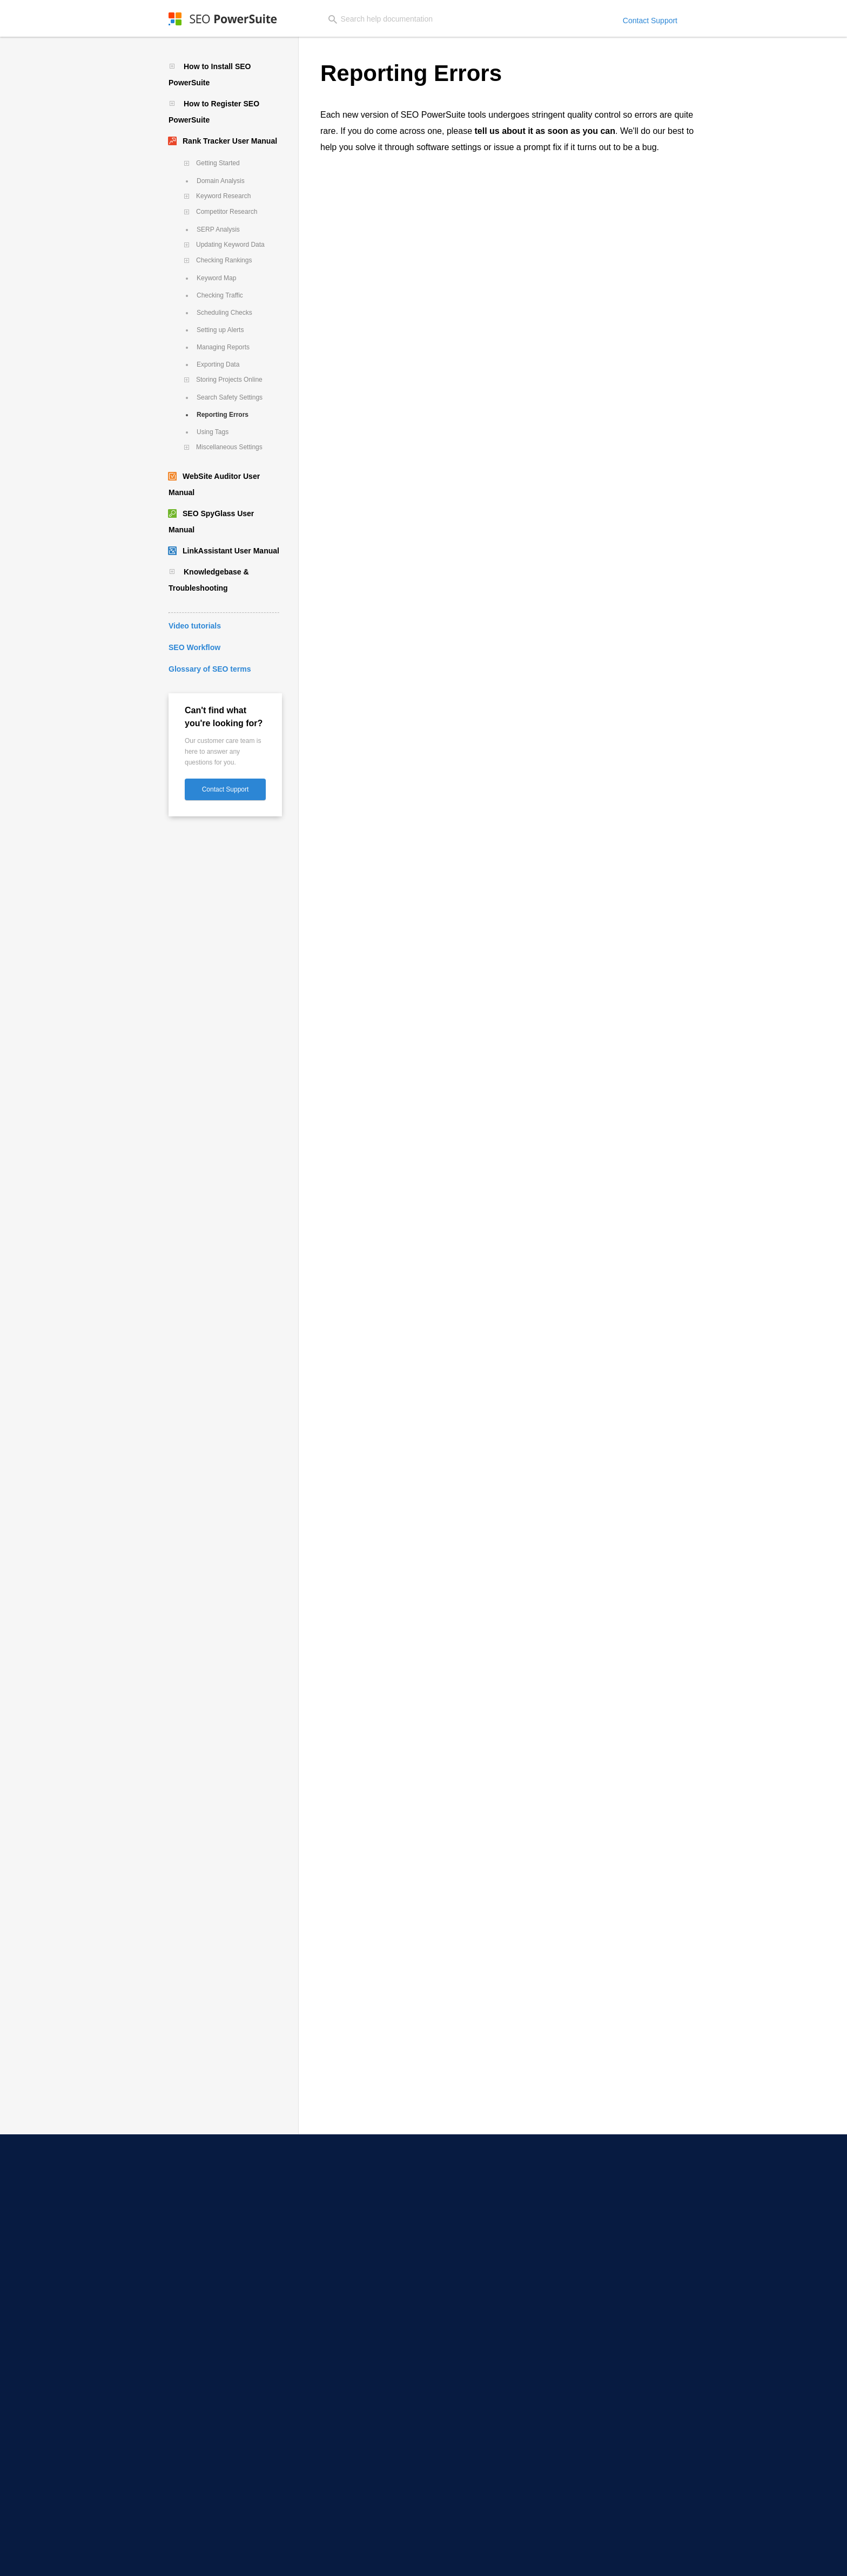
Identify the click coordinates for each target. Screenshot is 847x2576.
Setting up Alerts (220, 330)
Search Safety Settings (230, 397)
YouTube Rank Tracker (196, 2220)
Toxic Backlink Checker (339, 2353)
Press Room (606, 2236)
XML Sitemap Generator (341, 2220)
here (366, 204)
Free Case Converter (478, 2466)
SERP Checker (182, 2205)
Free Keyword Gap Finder (486, 2450)
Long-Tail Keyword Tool (198, 2394)
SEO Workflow (194, 647)
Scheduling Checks (224, 312)
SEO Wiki (458, 2409)
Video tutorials (195, 625)
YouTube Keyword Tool (197, 2455)
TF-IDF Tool (320, 2266)
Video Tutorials (469, 2205)
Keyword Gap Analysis (196, 2440)
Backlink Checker (329, 2338)
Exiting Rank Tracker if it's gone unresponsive (415, 835)
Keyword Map (216, 278)
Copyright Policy (572, 2559)
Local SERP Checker (192, 2190)
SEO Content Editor (333, 2205)
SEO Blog (459, 2364)
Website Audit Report (336, 2440)
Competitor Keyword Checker (208, 2379)
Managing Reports (223, 347)
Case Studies (465, 2394)
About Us (601, 2190)
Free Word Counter (475, 2481)
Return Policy (626, 2559)
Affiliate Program (614, 2205)
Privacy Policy (516, 2559)
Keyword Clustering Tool (199, 2409)
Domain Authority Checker (488, 2292)
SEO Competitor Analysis (485, 2307)
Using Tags (212, 432)
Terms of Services (681, 2559)
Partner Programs (616, 2220)
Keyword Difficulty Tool (197, 2425)
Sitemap (730, 2559)
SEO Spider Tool (327, 2190)
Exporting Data (218, 364)
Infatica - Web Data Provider (490, 2511)
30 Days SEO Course (478, 2220)
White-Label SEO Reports (343, 2425)
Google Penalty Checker (483, 2277)
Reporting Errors (222, 414)
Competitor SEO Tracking (201, 2236)
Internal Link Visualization (344, 2281)
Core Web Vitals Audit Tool (345, 2251)
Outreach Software (191, 2322)
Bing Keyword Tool (190, 2470)
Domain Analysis (221, 181)
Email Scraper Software (198, 2307)
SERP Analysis (218, 229)
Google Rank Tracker (193, 2251)
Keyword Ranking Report (343, 2409)
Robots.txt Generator (337, 2236)
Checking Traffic (220, 295)
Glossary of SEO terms (210, 669)
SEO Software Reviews (482, 2379)
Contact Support (650, 20)
